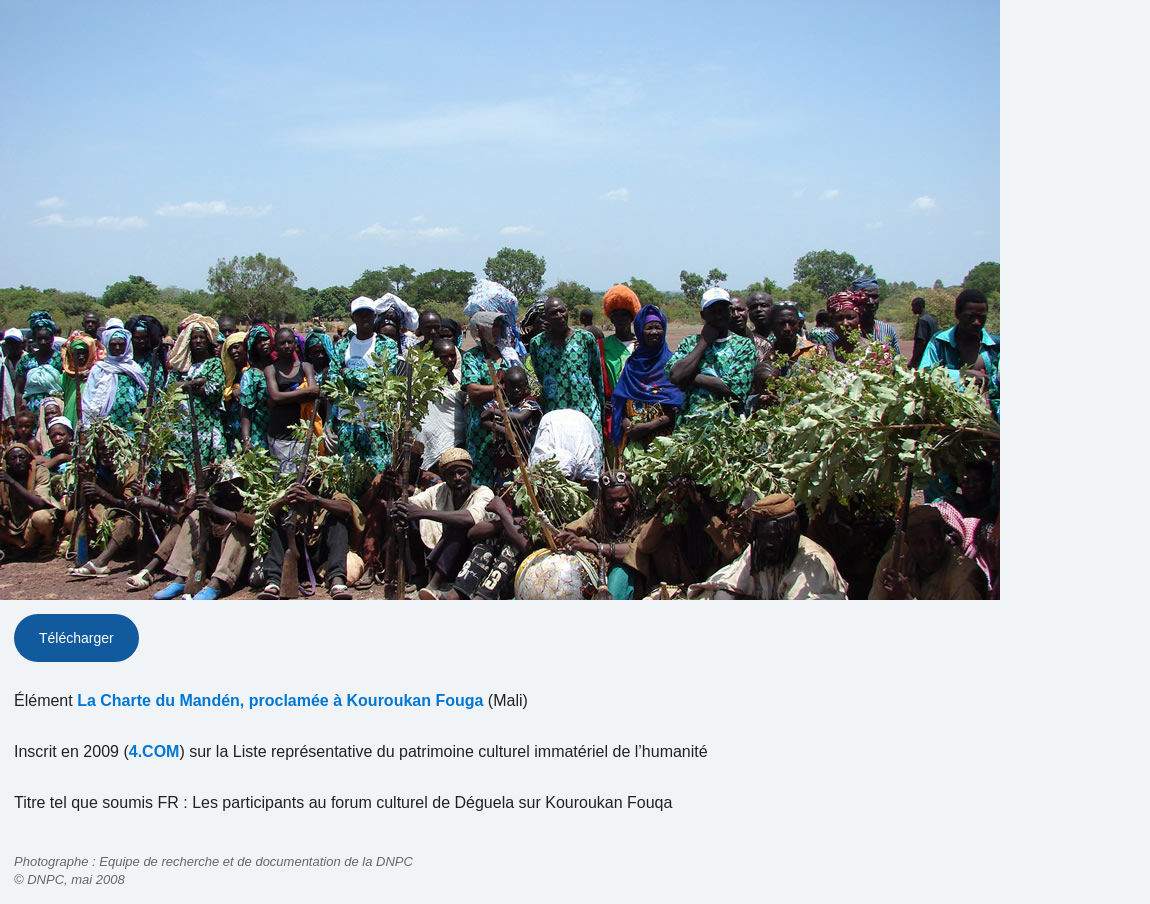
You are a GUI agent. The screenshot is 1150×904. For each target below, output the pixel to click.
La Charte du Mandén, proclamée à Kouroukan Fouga (280, 700)
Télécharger (76, 638)
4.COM (154, 751)
